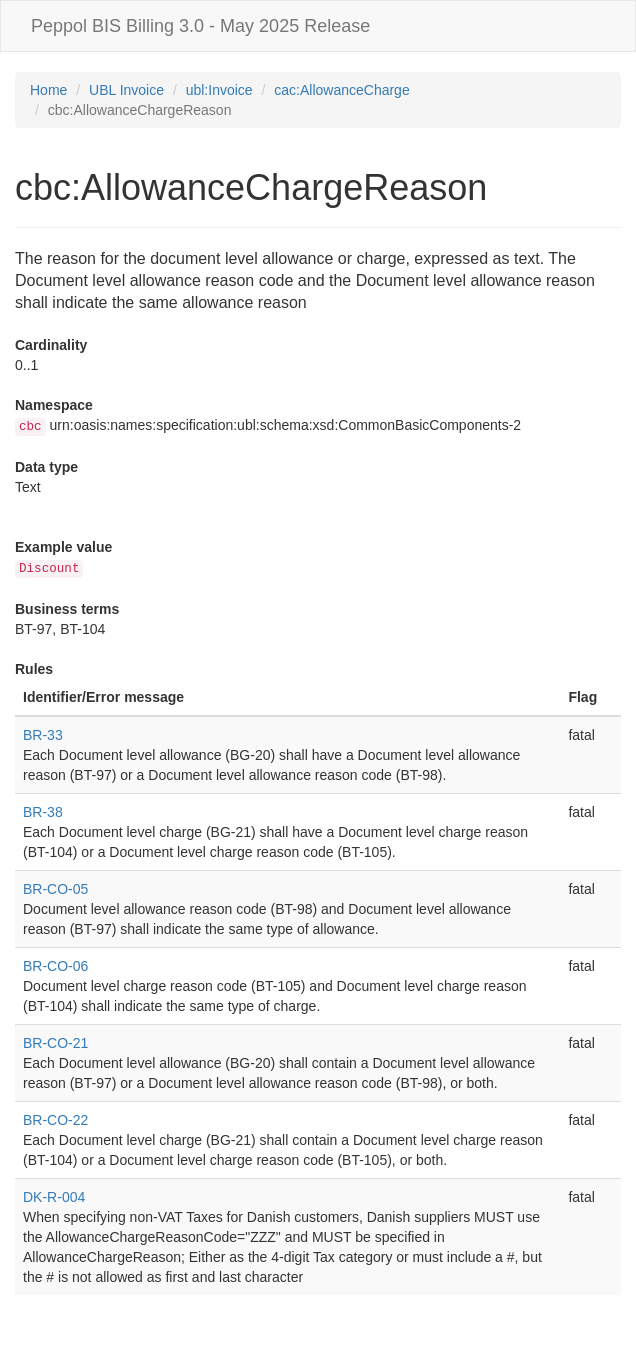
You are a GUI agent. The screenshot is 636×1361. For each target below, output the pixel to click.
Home (48, 90)
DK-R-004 (54, 1197)
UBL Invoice (126, 90)
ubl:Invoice (219, 90)
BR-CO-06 (55, 966)
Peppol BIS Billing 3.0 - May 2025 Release (200, 26)
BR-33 (43, 735)
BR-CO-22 (55, 1120)
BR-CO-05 (55, 889)
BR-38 (43, 812)
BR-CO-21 (55, 1043)
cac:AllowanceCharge (341, 90)
